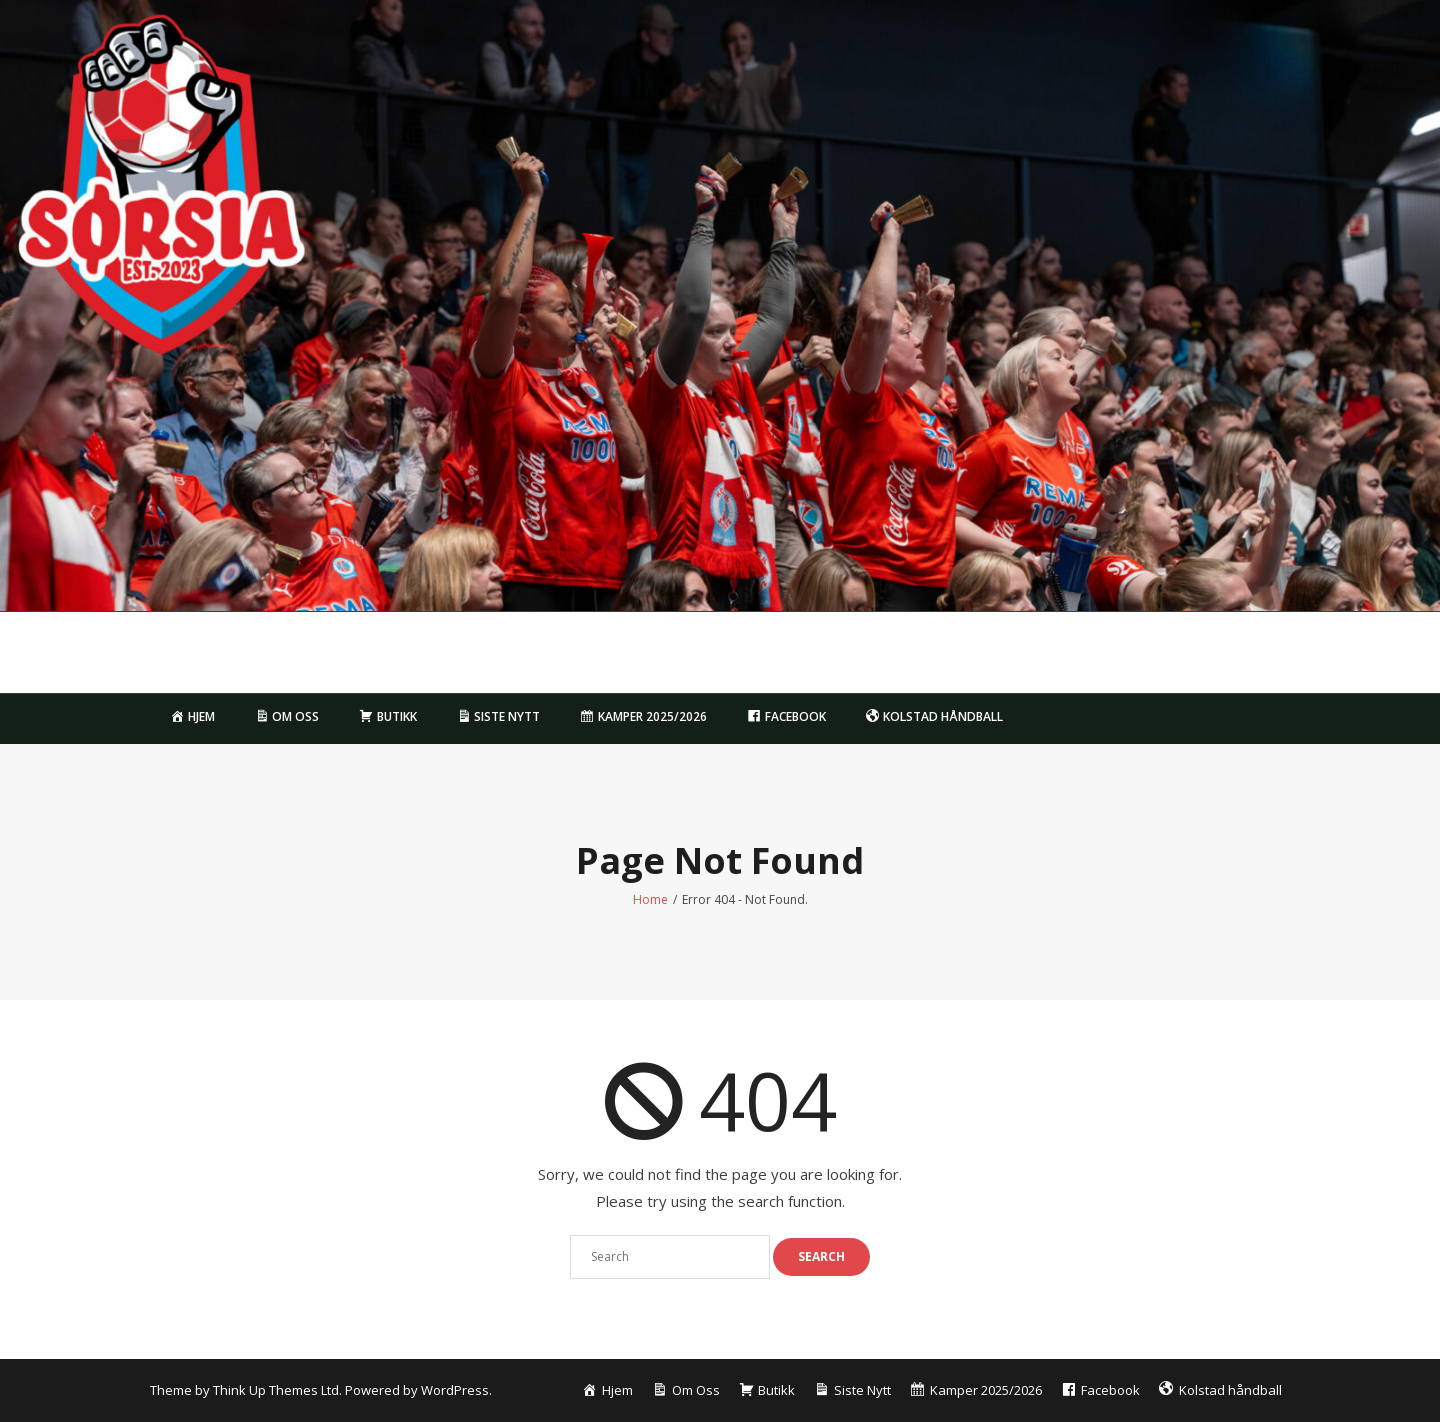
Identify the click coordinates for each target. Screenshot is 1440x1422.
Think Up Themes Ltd (276, 1390)
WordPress (455, 1390)
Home (650, 899)
